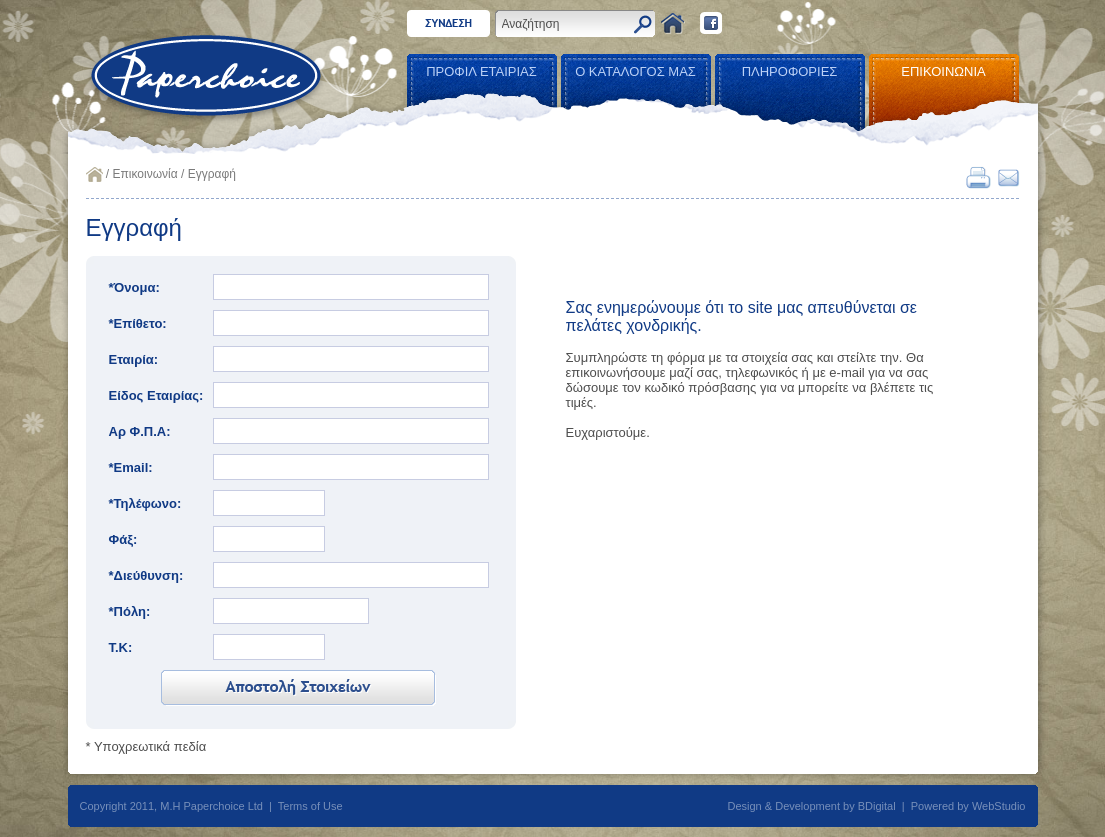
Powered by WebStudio (968, 806)
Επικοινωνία (145, 174)
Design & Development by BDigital (812, 806)
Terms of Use (310, 806)
